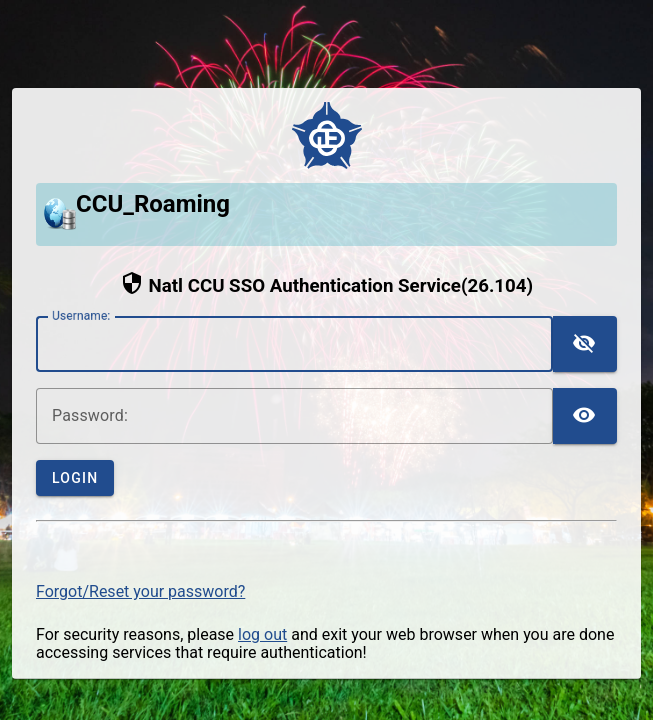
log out (262, 634)
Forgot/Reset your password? (140, 591)
